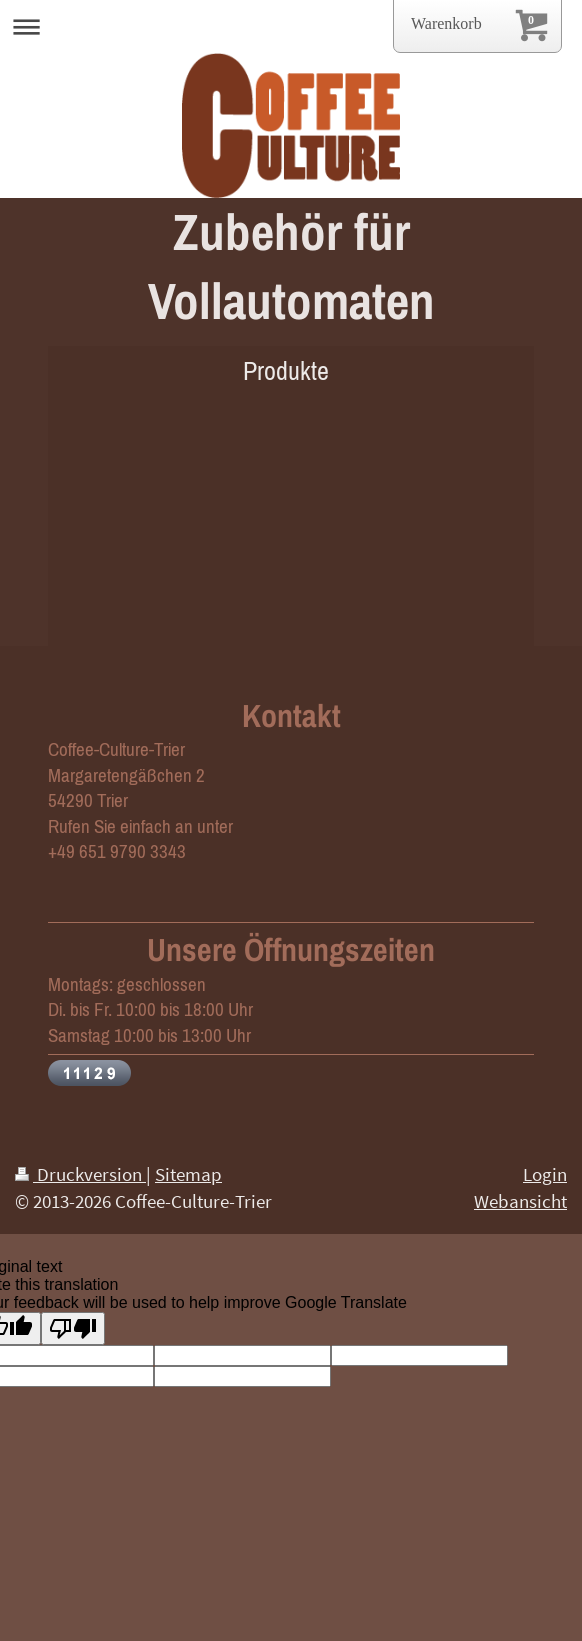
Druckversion (80, 1174)
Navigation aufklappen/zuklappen (291, 26)
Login (545, 1174)
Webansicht (520, 1201)
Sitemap (188, 1174)
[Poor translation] (73, 1328)
